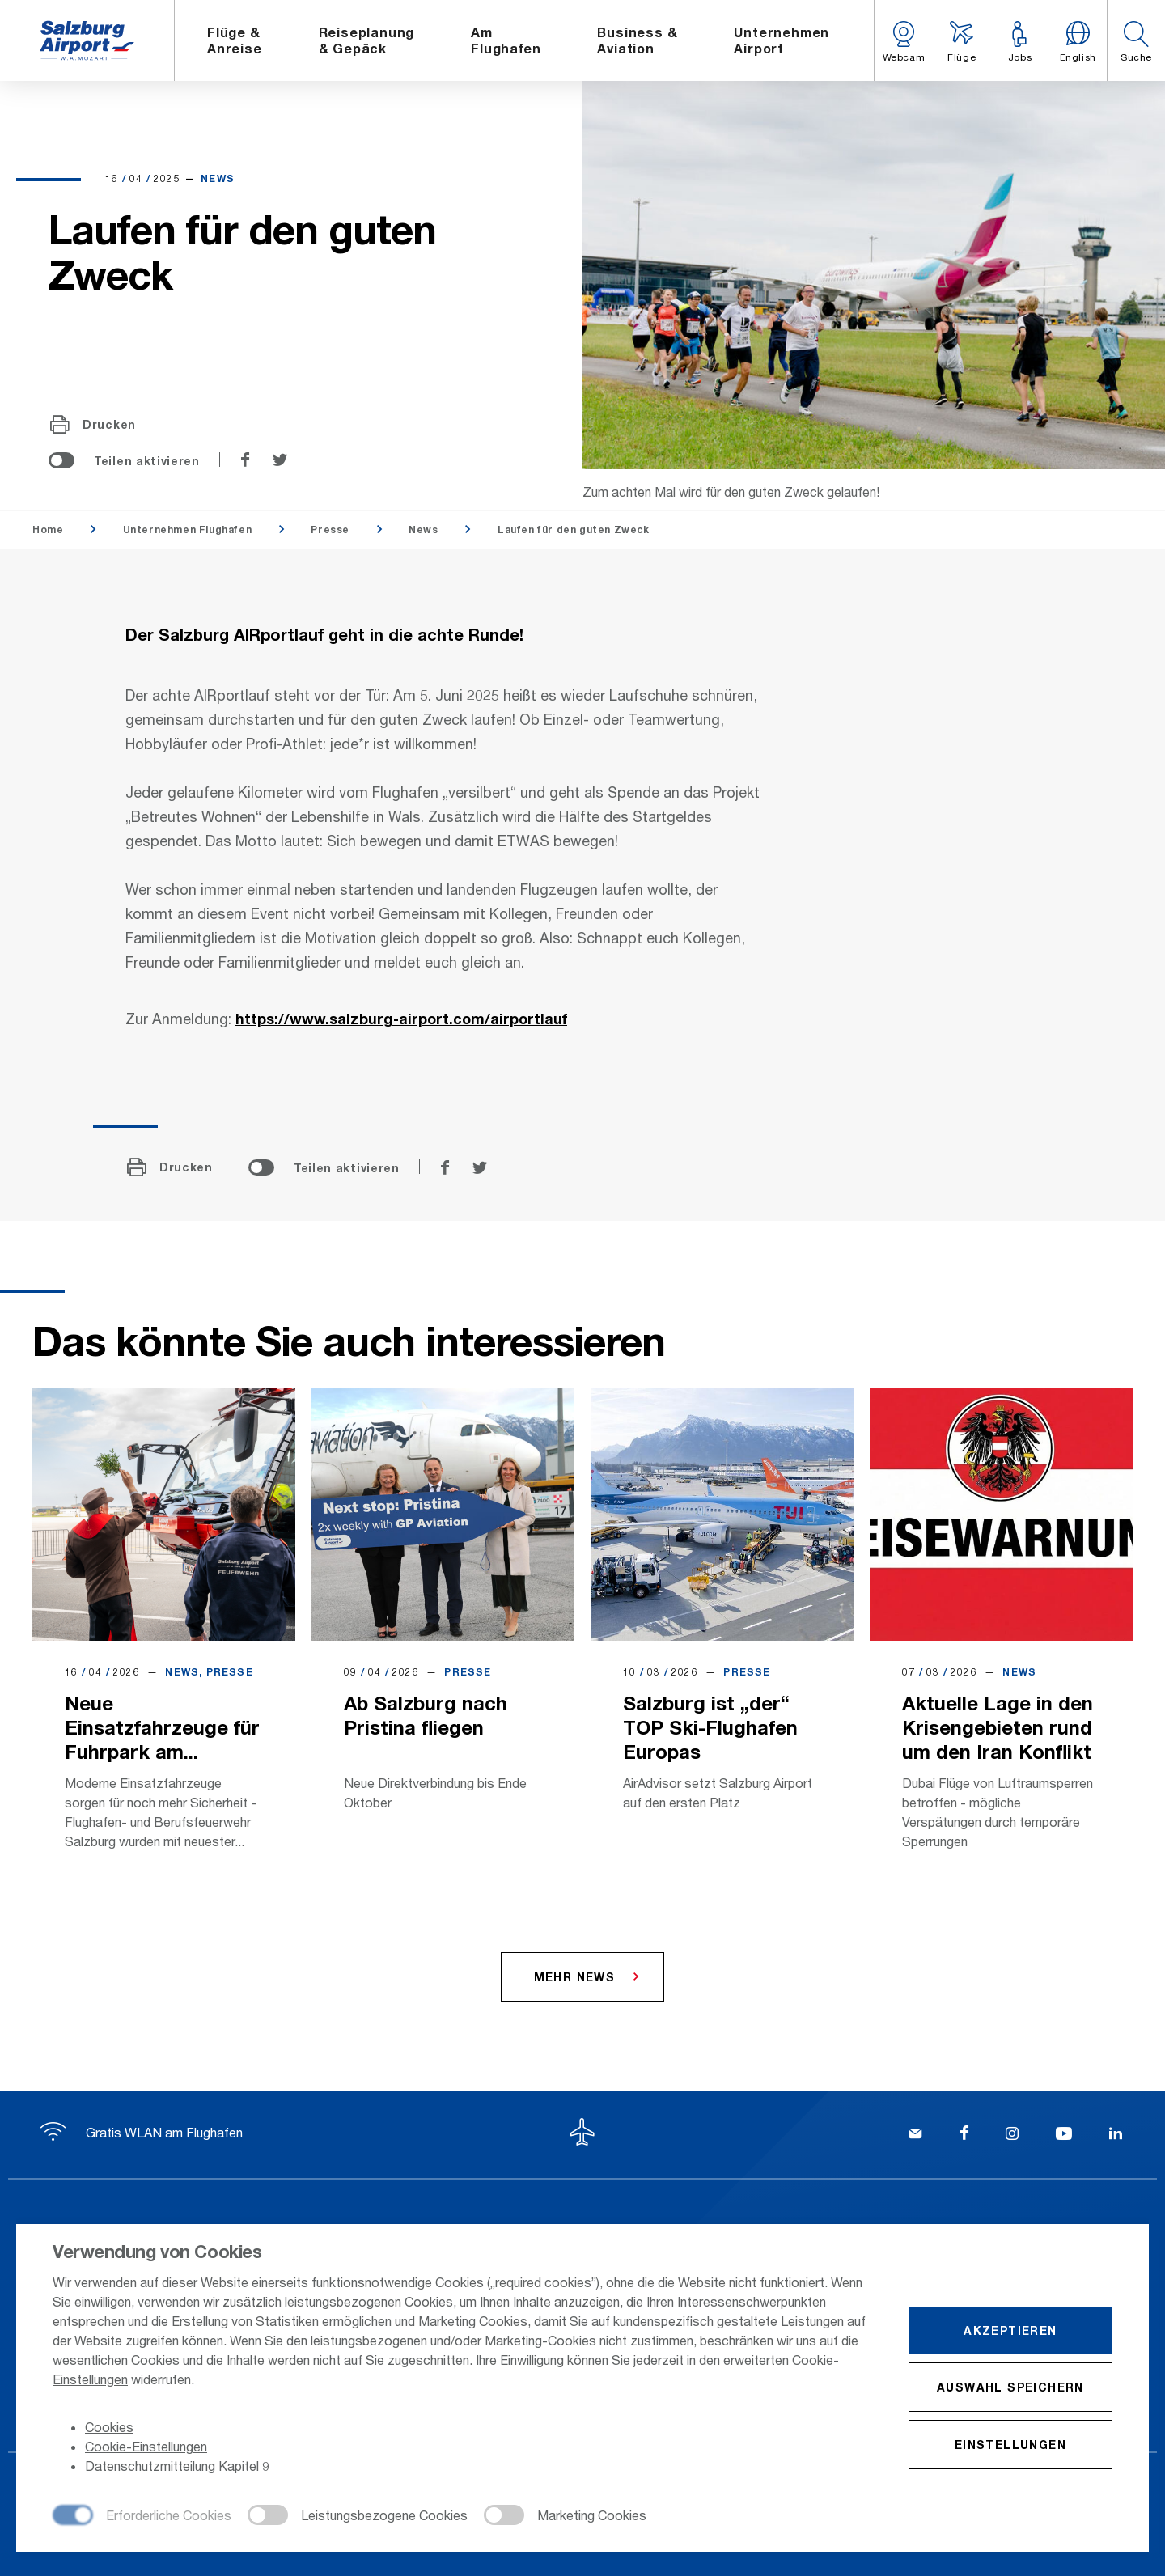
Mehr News (575, 1977)
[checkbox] (142, 2516)
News (423, 529)
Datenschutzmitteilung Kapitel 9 (177, 2465)
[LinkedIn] (1116, 2135)
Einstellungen (1010, 2444)
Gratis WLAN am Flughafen (141, 2132)
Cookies (109, 2426)
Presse (330, 529)
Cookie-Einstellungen (146, 2446)
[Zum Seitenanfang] (582, 2134)
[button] (1136, 40)
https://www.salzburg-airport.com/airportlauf (401, 1018)
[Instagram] (1012, 2135)
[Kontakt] (915, 2135)
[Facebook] (964, 2135)
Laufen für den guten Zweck (574, 529)
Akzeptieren (1010, 2330)
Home (47, 529)
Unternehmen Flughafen (187, 529)
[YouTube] (1064, 2135)
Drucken (93, 425)
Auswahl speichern (1010, 2387)
